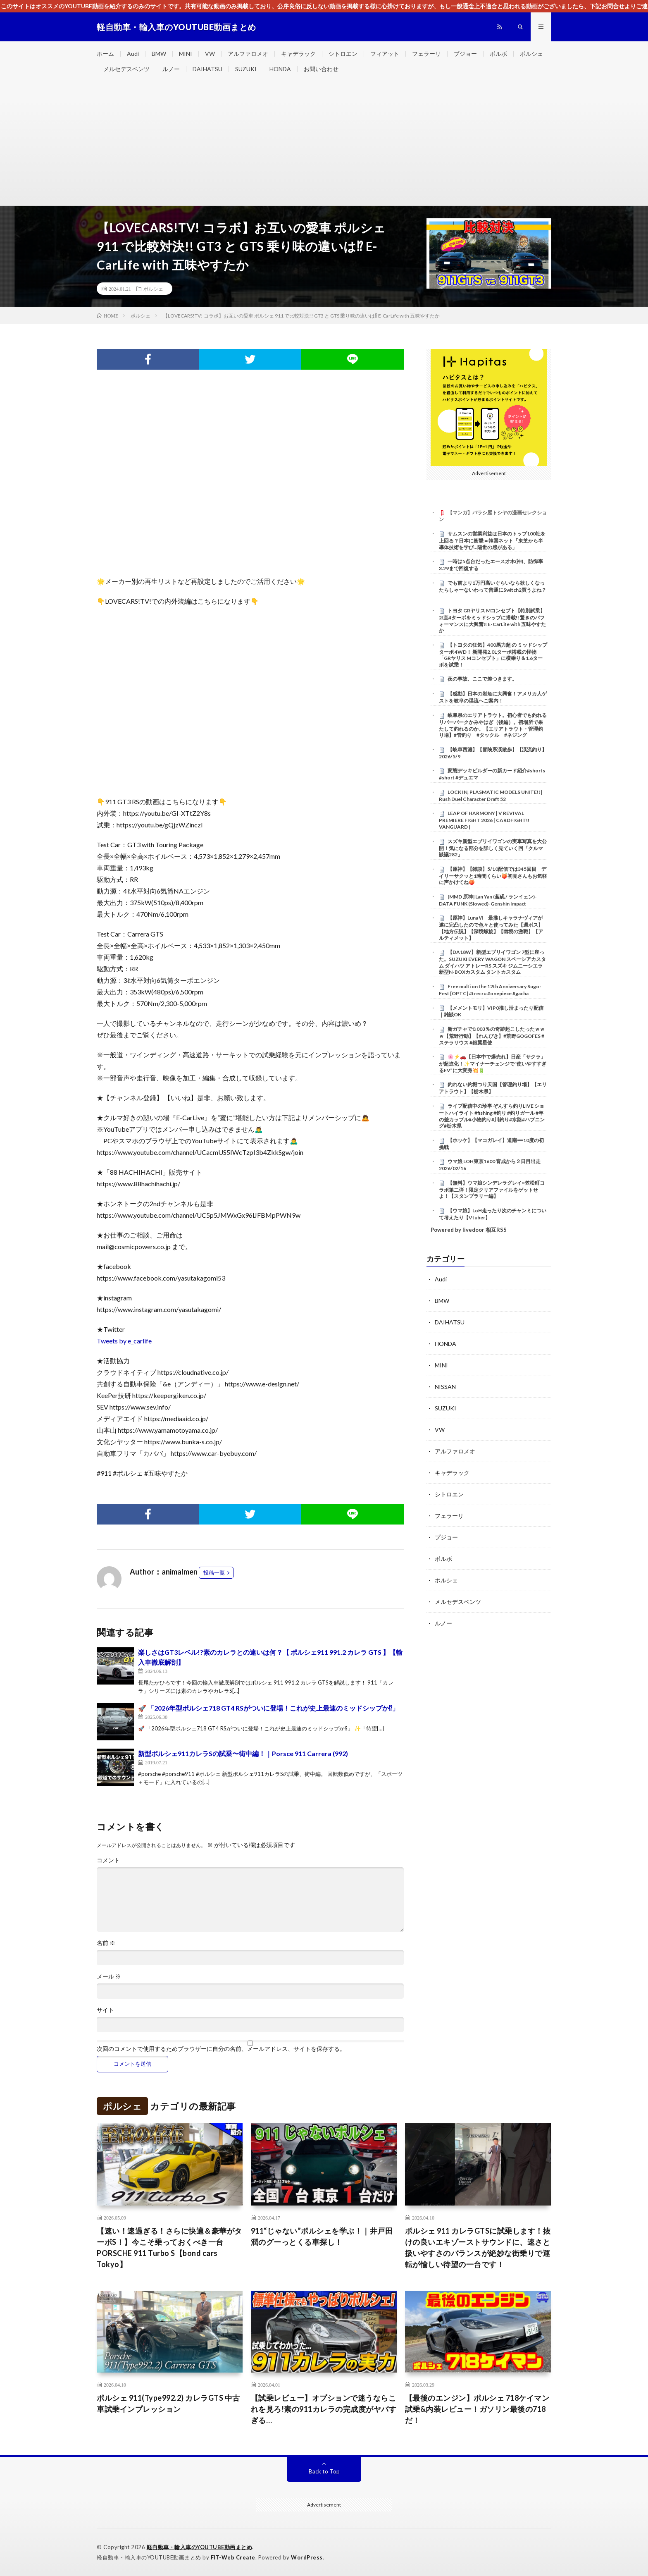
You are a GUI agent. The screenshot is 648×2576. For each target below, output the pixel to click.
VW (210, 53)
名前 (106, 1943)
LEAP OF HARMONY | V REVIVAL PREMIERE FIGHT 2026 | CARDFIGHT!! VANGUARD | (484, 820)
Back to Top (324, 2471)
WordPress (307, 2557)
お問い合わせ (321, 68)
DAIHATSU (207, 68)
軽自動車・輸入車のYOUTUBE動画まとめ (200, 2547)
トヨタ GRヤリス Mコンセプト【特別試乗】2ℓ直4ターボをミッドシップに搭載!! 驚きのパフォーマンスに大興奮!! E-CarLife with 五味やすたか (492, 620)
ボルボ (498, 53)
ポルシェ (531, 53)
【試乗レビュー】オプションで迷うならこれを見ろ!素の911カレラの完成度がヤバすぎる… (324, 2409)
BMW (159, 53)
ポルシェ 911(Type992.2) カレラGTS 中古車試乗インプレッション (168, 2403)
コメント (108, 1860)
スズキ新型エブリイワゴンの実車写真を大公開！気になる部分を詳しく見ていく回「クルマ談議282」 (493, 848)
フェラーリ (426, 53)
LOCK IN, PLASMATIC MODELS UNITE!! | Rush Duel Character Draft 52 (491, 795)
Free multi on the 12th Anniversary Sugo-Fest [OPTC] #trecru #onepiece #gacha (490, 989)
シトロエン (343, 53)
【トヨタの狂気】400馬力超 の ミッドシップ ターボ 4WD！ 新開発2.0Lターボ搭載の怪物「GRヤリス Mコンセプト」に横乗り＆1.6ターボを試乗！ (493, 655)
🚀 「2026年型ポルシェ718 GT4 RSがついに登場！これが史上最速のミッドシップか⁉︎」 (268, 1708)
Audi (133, 53)
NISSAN (445, 1386)
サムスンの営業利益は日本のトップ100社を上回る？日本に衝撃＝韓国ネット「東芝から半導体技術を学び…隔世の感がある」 (492, 540)
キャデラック (298, 53)
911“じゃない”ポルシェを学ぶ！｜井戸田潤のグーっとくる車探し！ (322, 2236)
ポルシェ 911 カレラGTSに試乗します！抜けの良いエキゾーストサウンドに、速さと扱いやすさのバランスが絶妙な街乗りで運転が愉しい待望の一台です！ (478, 2247)
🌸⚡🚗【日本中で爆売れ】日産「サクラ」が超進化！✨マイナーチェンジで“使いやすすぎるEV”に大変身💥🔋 (492, 1063)
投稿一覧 (214, 1572)
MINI (185, 53)
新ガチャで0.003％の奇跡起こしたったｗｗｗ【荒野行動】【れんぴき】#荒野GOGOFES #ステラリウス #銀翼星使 (492, 1036)
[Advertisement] (324, 143)
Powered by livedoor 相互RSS (469, 1229)
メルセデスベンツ (126, 68)
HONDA (280, 68)
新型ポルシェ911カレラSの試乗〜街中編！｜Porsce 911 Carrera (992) (243, 1753)
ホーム (105, 53)
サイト (105, 2010)
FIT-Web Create (233, 2557)
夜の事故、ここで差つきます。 (482, 679)
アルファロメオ (248, 53)
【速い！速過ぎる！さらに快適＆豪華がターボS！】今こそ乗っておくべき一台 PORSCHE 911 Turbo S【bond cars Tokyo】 (169, 2247)
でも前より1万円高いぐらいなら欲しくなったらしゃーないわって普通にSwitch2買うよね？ (492, 586)
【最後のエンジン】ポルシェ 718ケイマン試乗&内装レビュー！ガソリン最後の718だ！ (477, 2409)
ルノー (171, 68)
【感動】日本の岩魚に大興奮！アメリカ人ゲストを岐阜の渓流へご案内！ (493, 697)
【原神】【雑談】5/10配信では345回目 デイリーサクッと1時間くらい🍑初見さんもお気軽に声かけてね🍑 (493, 876)
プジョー (465, 53)
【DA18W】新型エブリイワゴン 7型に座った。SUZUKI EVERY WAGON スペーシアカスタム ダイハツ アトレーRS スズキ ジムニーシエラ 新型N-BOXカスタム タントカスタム (492, 962)
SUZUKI (246, 68)
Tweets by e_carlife (124, 1341)
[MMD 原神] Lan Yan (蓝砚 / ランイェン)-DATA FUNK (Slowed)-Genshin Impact (488, 900)
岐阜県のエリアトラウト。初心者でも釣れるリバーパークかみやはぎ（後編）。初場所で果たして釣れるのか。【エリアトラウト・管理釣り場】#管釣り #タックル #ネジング (493, 725)
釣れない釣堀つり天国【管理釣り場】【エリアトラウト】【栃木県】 (493, 1087)
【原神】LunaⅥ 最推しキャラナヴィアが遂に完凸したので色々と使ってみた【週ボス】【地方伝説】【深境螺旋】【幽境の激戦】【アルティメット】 (491, 928)
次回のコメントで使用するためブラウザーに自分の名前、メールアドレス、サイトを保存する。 (221, 2049)
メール (109, 1976)
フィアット (384, 53)
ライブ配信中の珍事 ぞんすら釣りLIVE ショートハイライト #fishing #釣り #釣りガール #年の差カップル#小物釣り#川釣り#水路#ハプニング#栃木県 (492, 1116)
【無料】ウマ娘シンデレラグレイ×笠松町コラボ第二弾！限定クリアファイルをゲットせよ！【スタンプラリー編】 (492, 1190)
